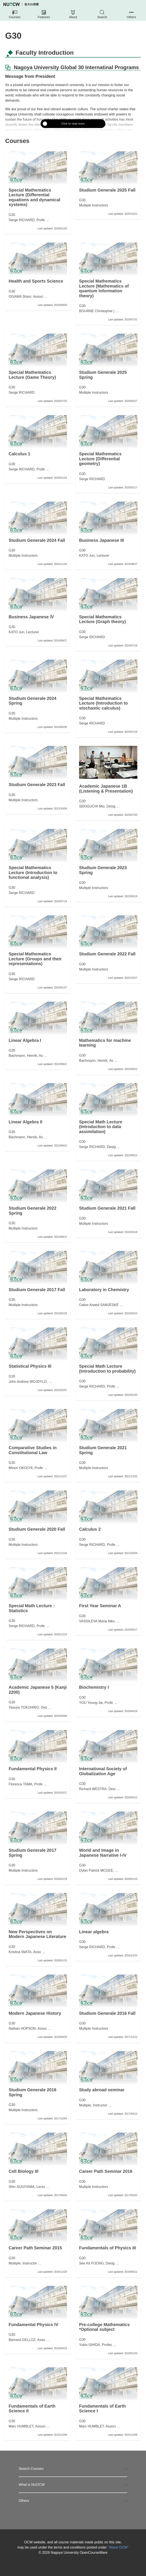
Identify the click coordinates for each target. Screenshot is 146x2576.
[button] (14, 15)
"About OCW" (118, 2547)
